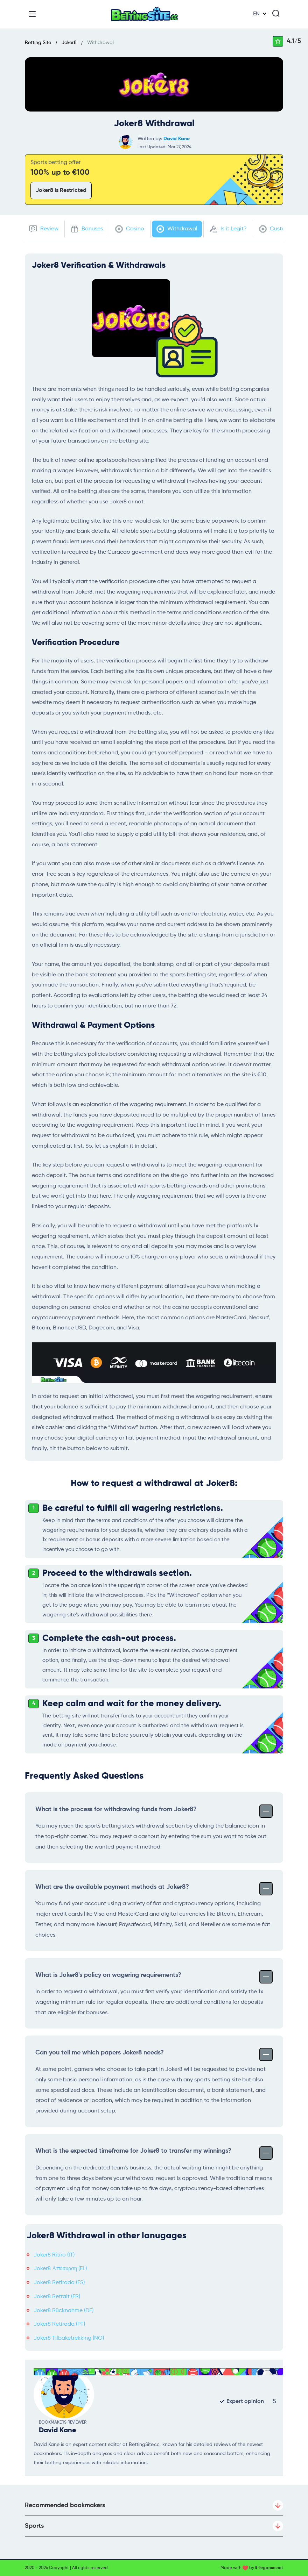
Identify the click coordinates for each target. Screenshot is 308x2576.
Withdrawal (176, 229)
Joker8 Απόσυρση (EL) (60, 2269)
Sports (154, 2526)
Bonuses (87, 229)
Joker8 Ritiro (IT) (54, 2255)
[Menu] (32, 14)
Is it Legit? (228, 229)
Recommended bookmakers (154, 2505)
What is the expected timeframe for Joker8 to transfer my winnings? (154, 2152)
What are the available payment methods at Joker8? (154, 1888)
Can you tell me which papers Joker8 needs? (154, 2053)
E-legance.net (269, 2568)
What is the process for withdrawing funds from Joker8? (154, 1810)
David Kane (176, 138)
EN (256, 14)
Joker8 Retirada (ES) (59, 2283)
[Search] (275, 13)
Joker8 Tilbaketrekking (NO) (69, 2338)
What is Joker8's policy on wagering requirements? (154, 1976)
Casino (129, 229)
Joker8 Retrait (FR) (57, 2296)
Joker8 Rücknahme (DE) (63, 2310)
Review (43, 229)
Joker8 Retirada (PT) (59, 2324)
